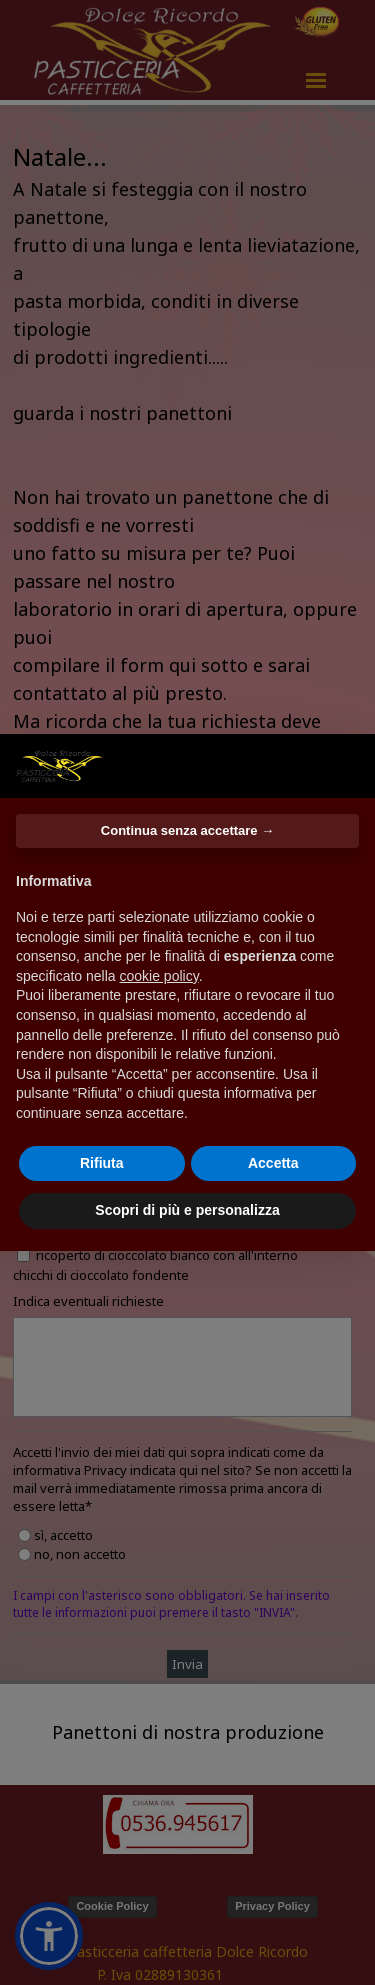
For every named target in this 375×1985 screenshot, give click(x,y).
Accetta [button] (273, 1163)
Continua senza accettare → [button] (187, 830)
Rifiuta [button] (102, 1163)
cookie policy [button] (159, 976)
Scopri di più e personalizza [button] (187, 1210)
